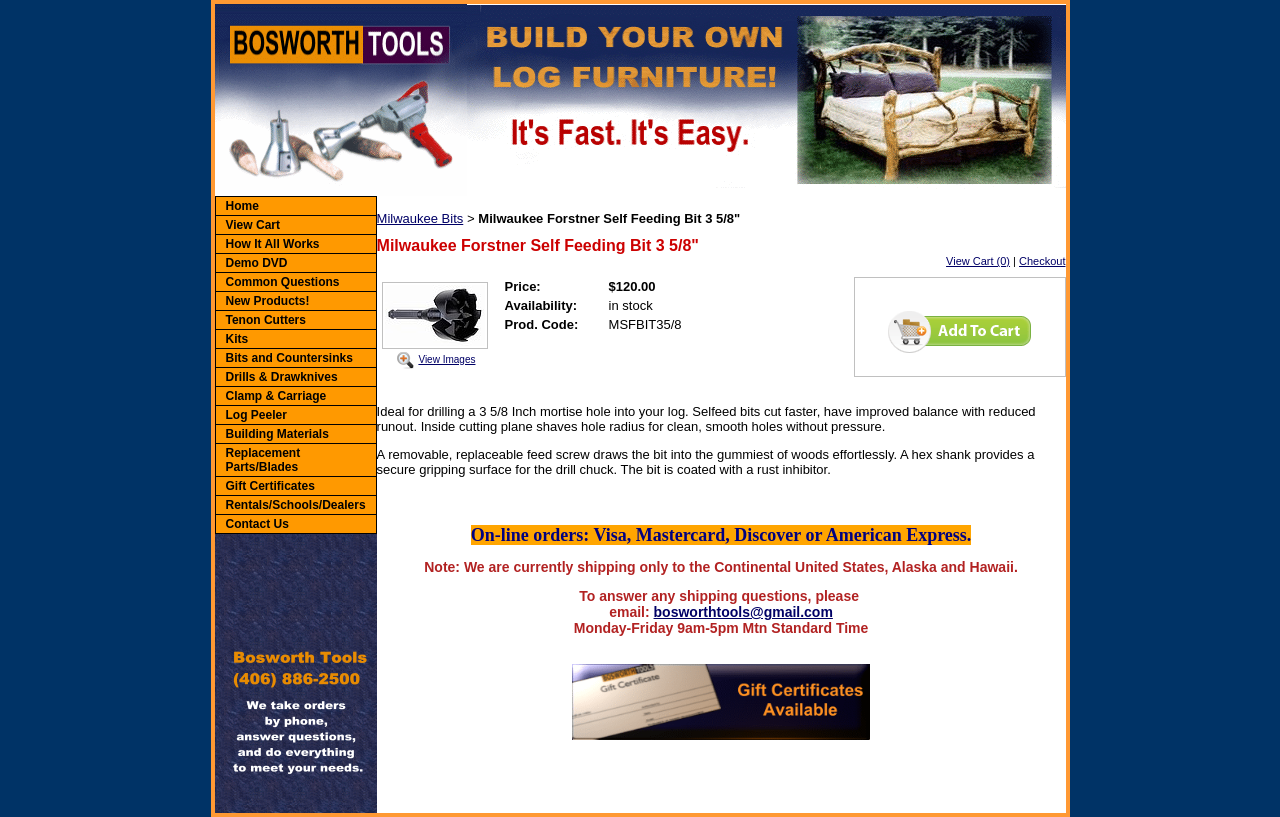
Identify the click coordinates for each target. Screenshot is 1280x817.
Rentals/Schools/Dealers (296, 505)
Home (242, 206)
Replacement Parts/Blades (263, 460)
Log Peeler (256, 415)
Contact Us (257, 524)
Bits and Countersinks (289, 358)
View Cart (253, 225)
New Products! (268, 301)
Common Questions (283, 282)
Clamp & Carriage (276, 396)
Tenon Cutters (266, 320)
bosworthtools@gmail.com (743, 612)
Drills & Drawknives (282, 377)
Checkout (1042, 261)
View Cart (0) (978, 261)
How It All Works (273, 244)
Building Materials (277, 434)
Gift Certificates (270, 486)
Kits (237, 339)
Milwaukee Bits (420, 218)
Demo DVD (257, 263)
